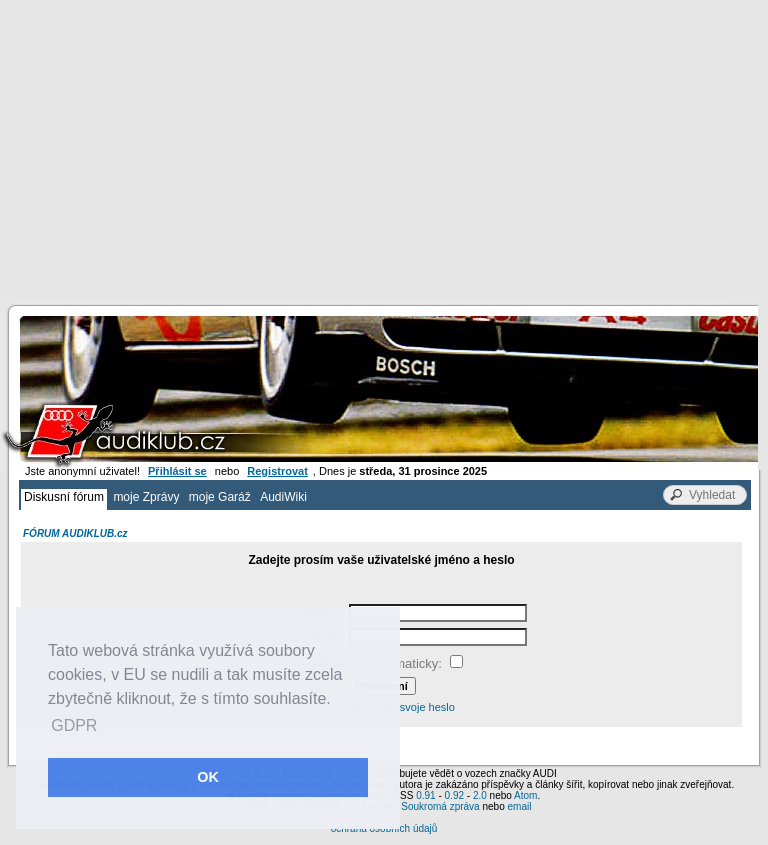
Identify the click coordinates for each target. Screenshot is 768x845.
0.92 (454, 795)
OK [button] (208, 777)
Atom (525, 795)
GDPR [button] (74, 725)
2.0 (480, 795)
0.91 (425, 795)
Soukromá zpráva (440, 806)
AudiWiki (283, 497)
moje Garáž (220, 497)
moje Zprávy (146, 497)
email (519, 806)
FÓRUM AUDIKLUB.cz (75, 533)
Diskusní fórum (64, 497)
